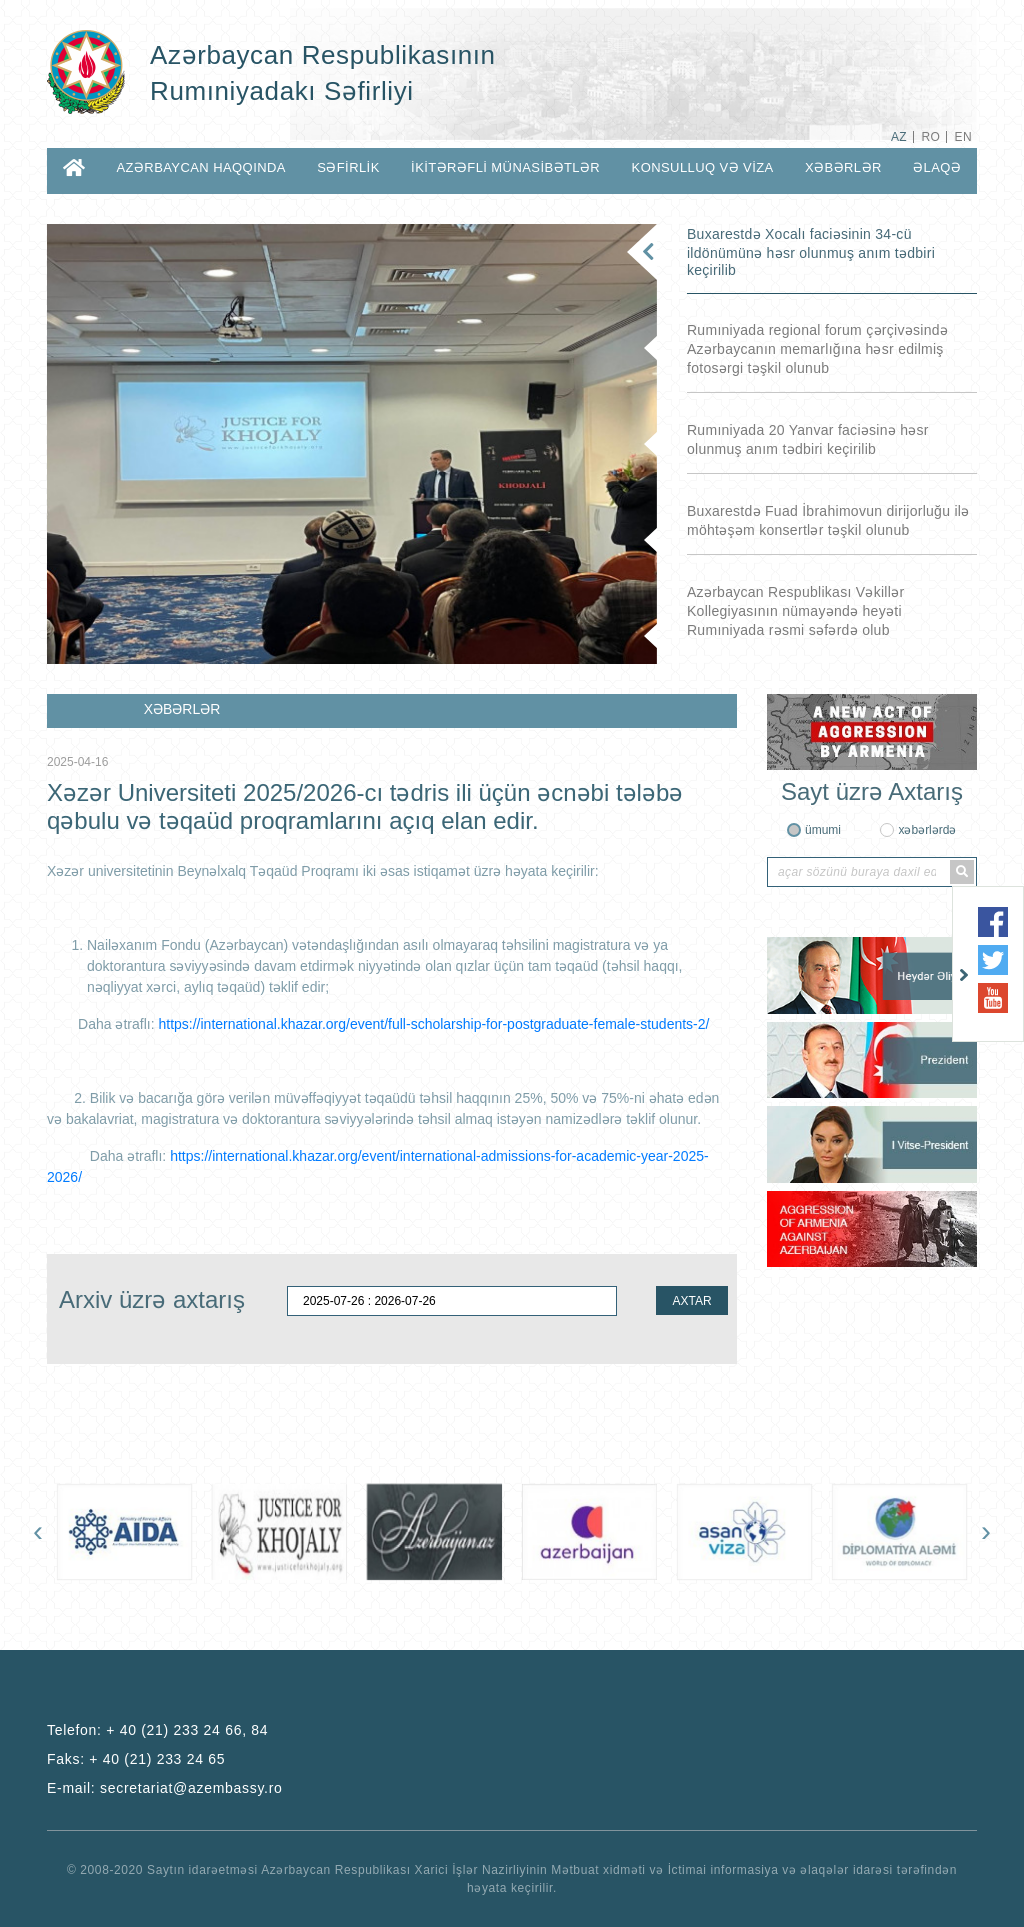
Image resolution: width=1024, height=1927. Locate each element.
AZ (899, 137)
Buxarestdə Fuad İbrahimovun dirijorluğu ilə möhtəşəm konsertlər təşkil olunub (828, 520)
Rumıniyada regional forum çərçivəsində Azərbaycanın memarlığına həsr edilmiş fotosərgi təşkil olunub (817, 349)
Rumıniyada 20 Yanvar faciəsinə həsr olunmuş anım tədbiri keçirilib (808, 439)
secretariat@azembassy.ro (191, 1788)
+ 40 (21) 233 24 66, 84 (187, 1730)
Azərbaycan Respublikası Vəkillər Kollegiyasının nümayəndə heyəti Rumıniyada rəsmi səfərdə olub (795, 611)
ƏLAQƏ (937, 167)
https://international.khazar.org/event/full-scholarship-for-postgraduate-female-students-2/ (433, 1024)
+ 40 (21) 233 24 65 (157, 1759)
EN (963, 137)
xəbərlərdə (927, 830)
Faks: (136, 1759)
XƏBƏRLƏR (843, 167)
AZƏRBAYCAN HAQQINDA (200, 167)
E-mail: (165, 1788)
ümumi (823, 830)
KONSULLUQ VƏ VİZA (703, 167)
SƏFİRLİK (348, 167)
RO (930, 137)
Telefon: (157, 1730)
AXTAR (691, 1301)
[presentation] (38, 1531)
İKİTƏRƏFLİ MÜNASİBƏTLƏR (505, 167)
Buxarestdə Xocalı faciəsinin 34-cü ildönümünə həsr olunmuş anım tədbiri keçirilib (811, 252)
